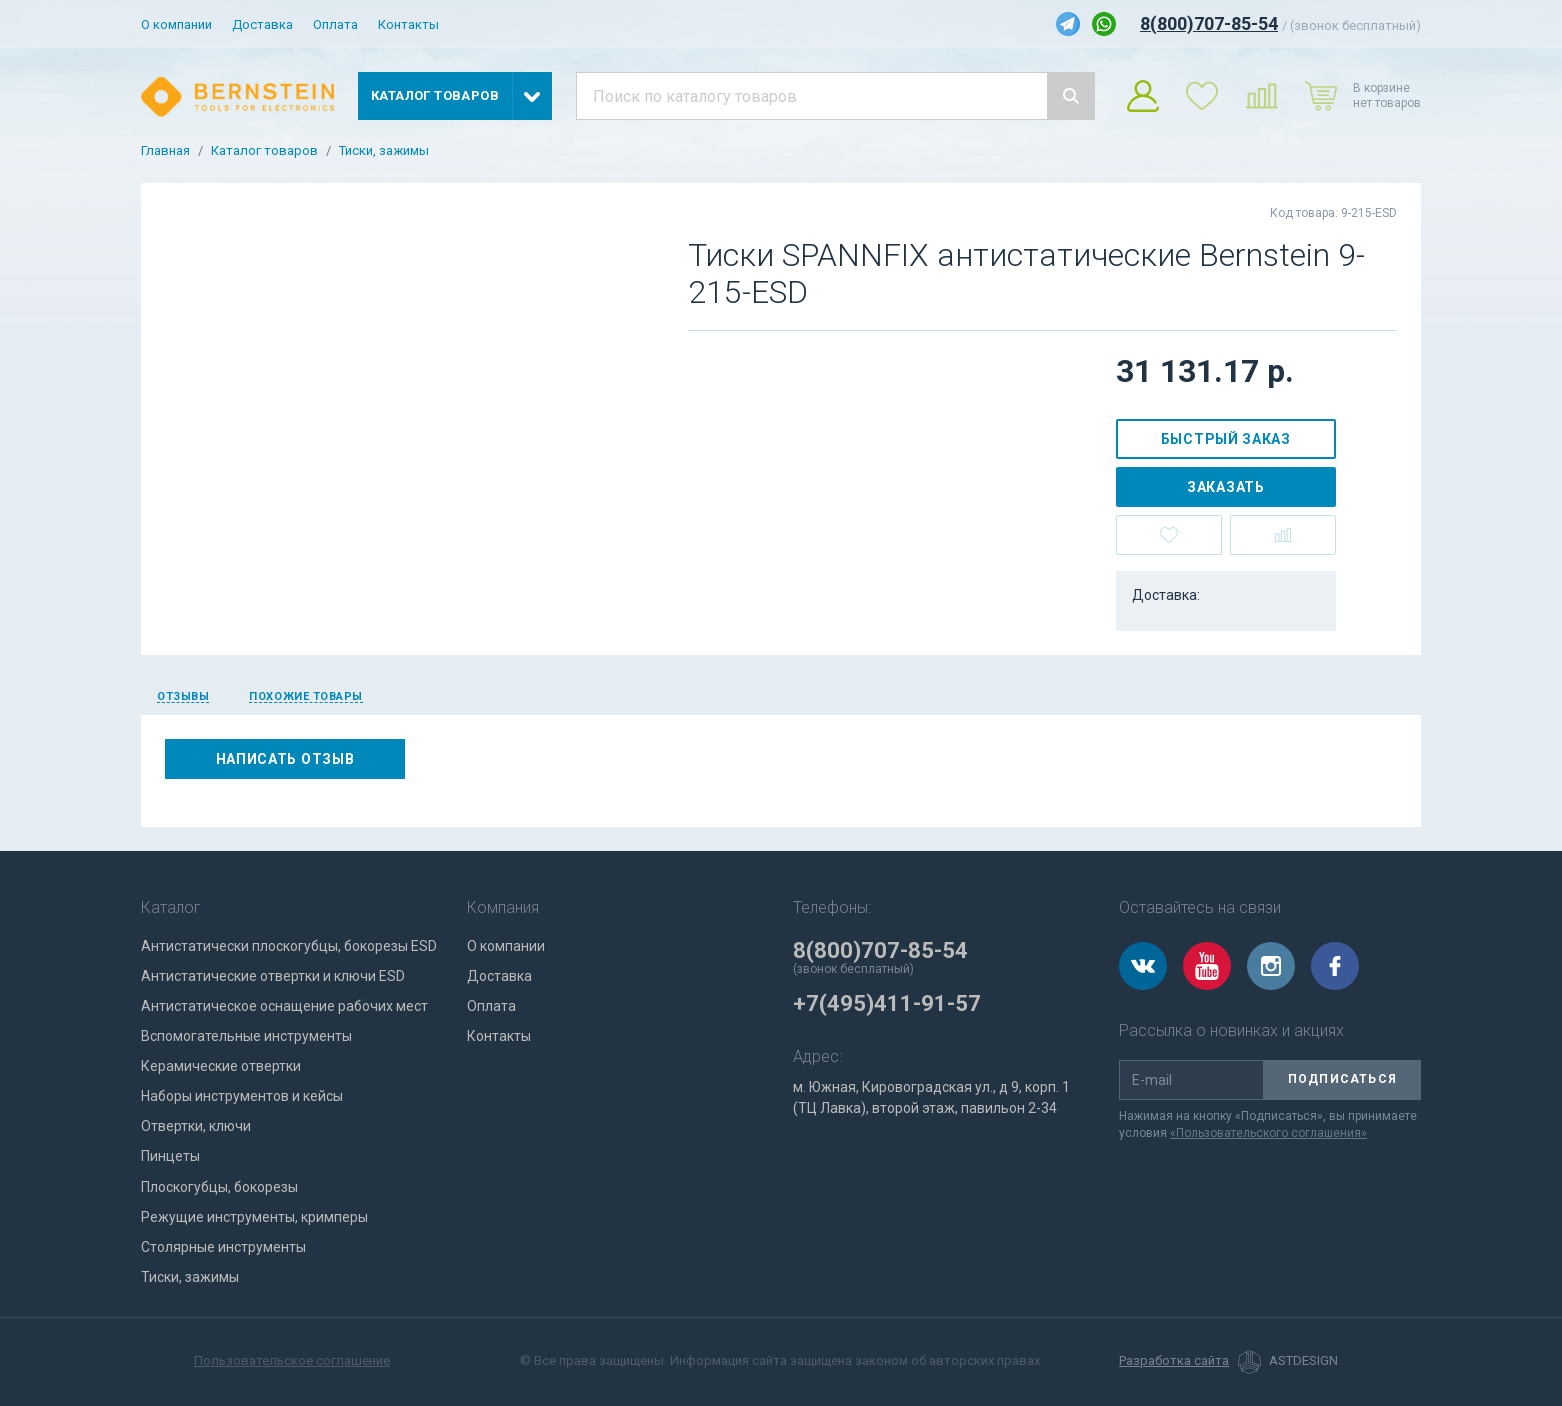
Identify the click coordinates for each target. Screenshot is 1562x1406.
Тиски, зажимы (384, 151)
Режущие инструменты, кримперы (254, 1217)
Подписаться (1342, 1079)
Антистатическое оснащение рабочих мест (284, 1006)
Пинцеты (170, 1156)
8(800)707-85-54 (1209, 23)
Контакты (408, 24)
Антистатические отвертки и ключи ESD (273, 976)
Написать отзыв (285, 759)
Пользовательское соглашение (292, 1360)
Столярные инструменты (223, 1247)
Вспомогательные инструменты (246, 1036)
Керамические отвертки (221, 1066)
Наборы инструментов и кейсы (242, 1096)
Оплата (335, 24)
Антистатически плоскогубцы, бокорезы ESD (289, 946)
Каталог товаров (264, 151)
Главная (165, 151)
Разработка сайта (1174, 1361)
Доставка (262, 24)
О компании (176, 24)
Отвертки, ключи (196, 1126)
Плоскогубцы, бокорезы (219, 1187)
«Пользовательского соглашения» (1268, 1133)
